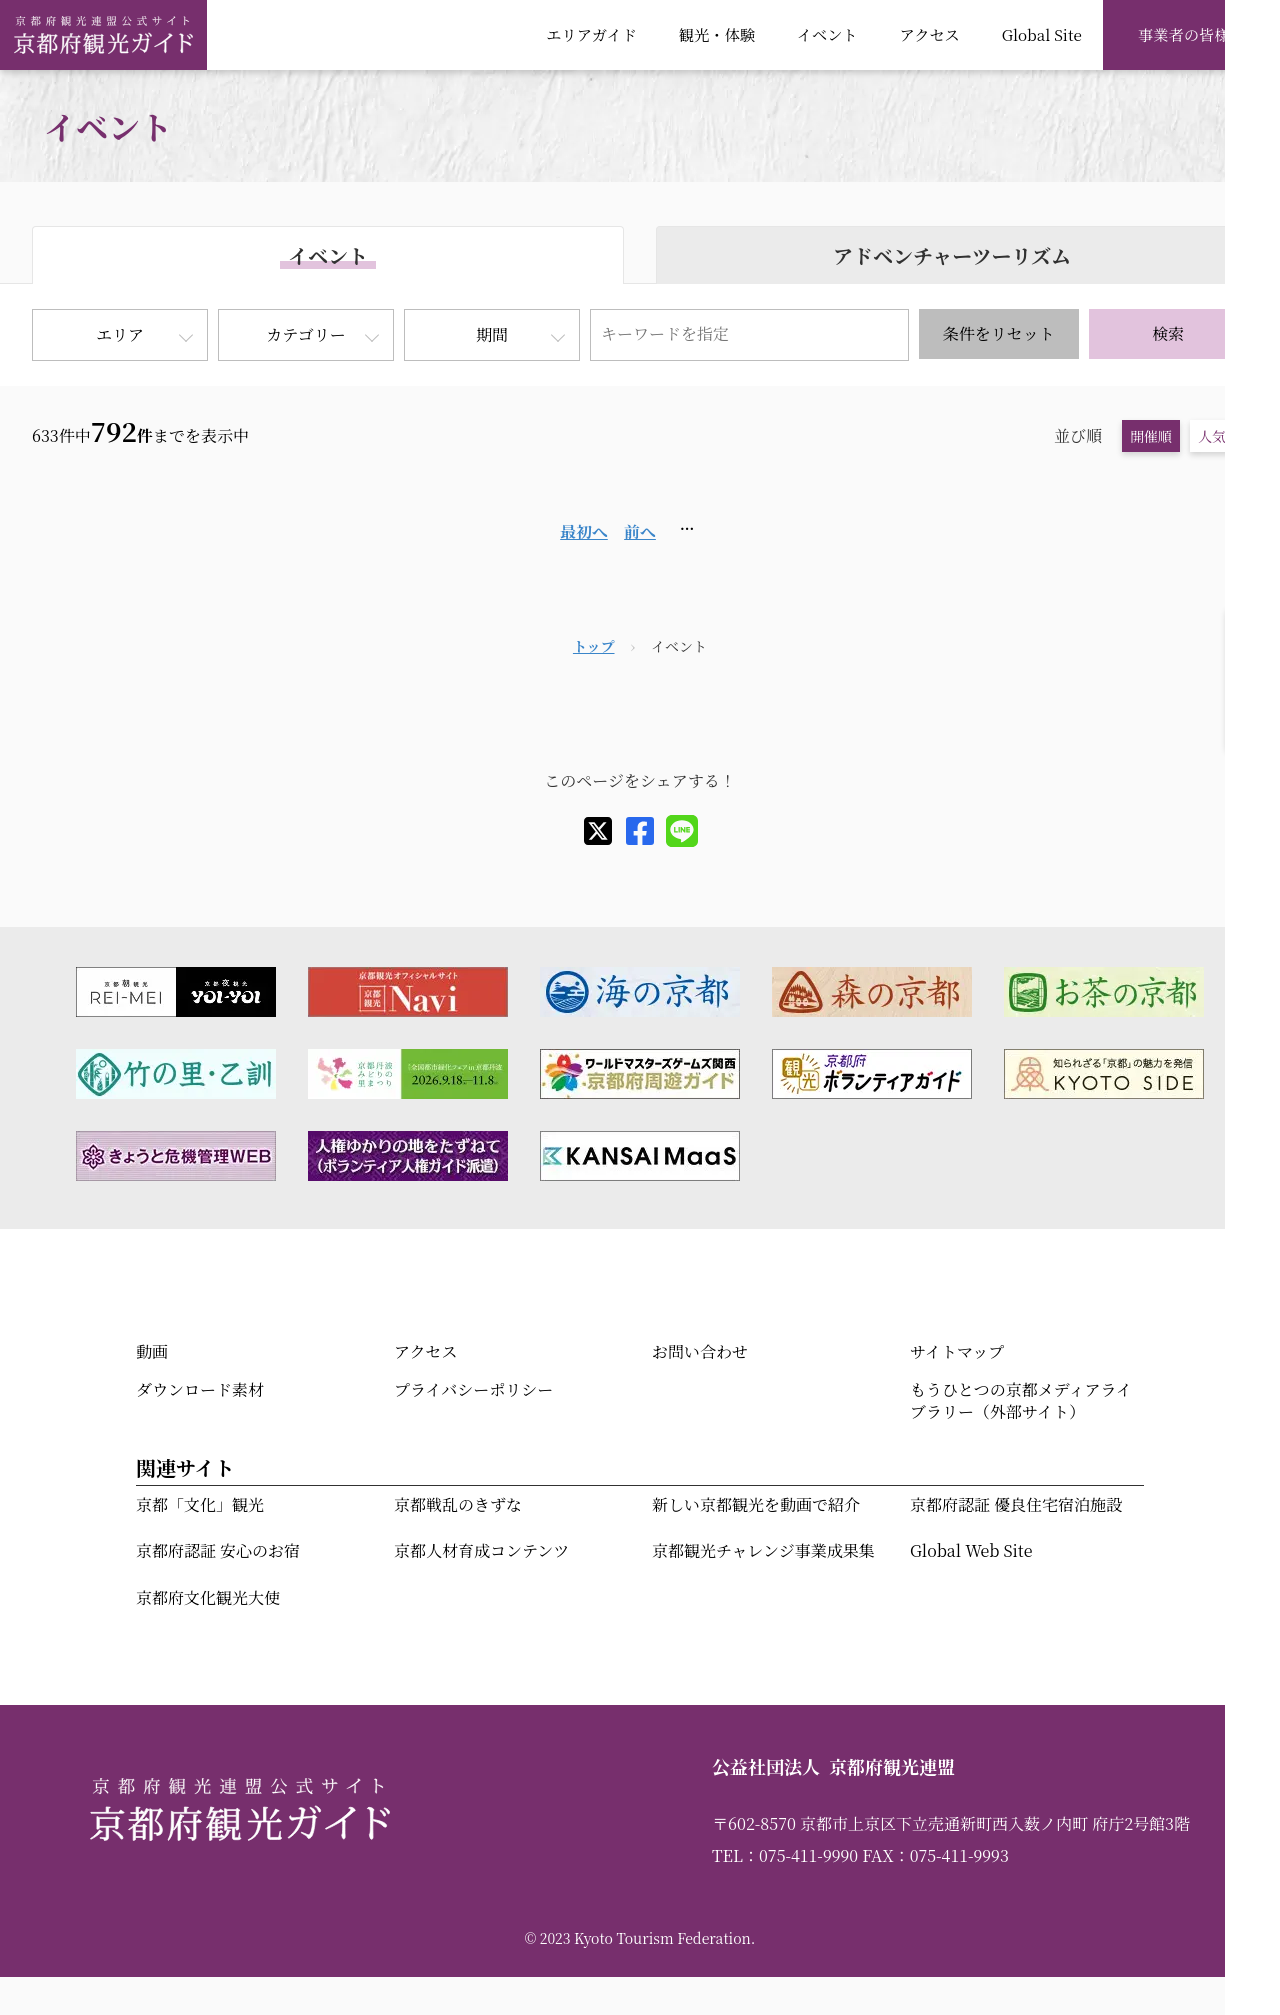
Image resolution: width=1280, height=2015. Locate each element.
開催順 (1151, 436)
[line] (682, 831)
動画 (152, 1351)
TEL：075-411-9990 (785, 1855)
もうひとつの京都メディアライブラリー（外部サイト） (1021, 1400)
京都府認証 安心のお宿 (218, 1550)
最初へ (584, 531)
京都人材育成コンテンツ (481, 1550)
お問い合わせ (700, 1351)
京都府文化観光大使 (208, 1597)
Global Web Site (971, 1550)
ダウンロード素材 (200, 1389)
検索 (1168, 333)
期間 (492, 334)
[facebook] (640, 831)
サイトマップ (957, 1351)
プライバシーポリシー (473, 1389)
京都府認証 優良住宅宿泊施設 (1016, 1504)
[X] (598, 831)
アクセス (929, 34)
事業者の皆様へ (1191, 34)
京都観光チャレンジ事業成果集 (763, 1550)
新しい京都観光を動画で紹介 (756, 1504)
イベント (827, 34)
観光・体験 (717, 34)
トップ (594, 646)
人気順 (1219, 436)
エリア (120, 334)
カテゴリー (305, 334)
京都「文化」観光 (200, 1504)
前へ (640, 531)
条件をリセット (999, 333)
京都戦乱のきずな (458, 1504)
